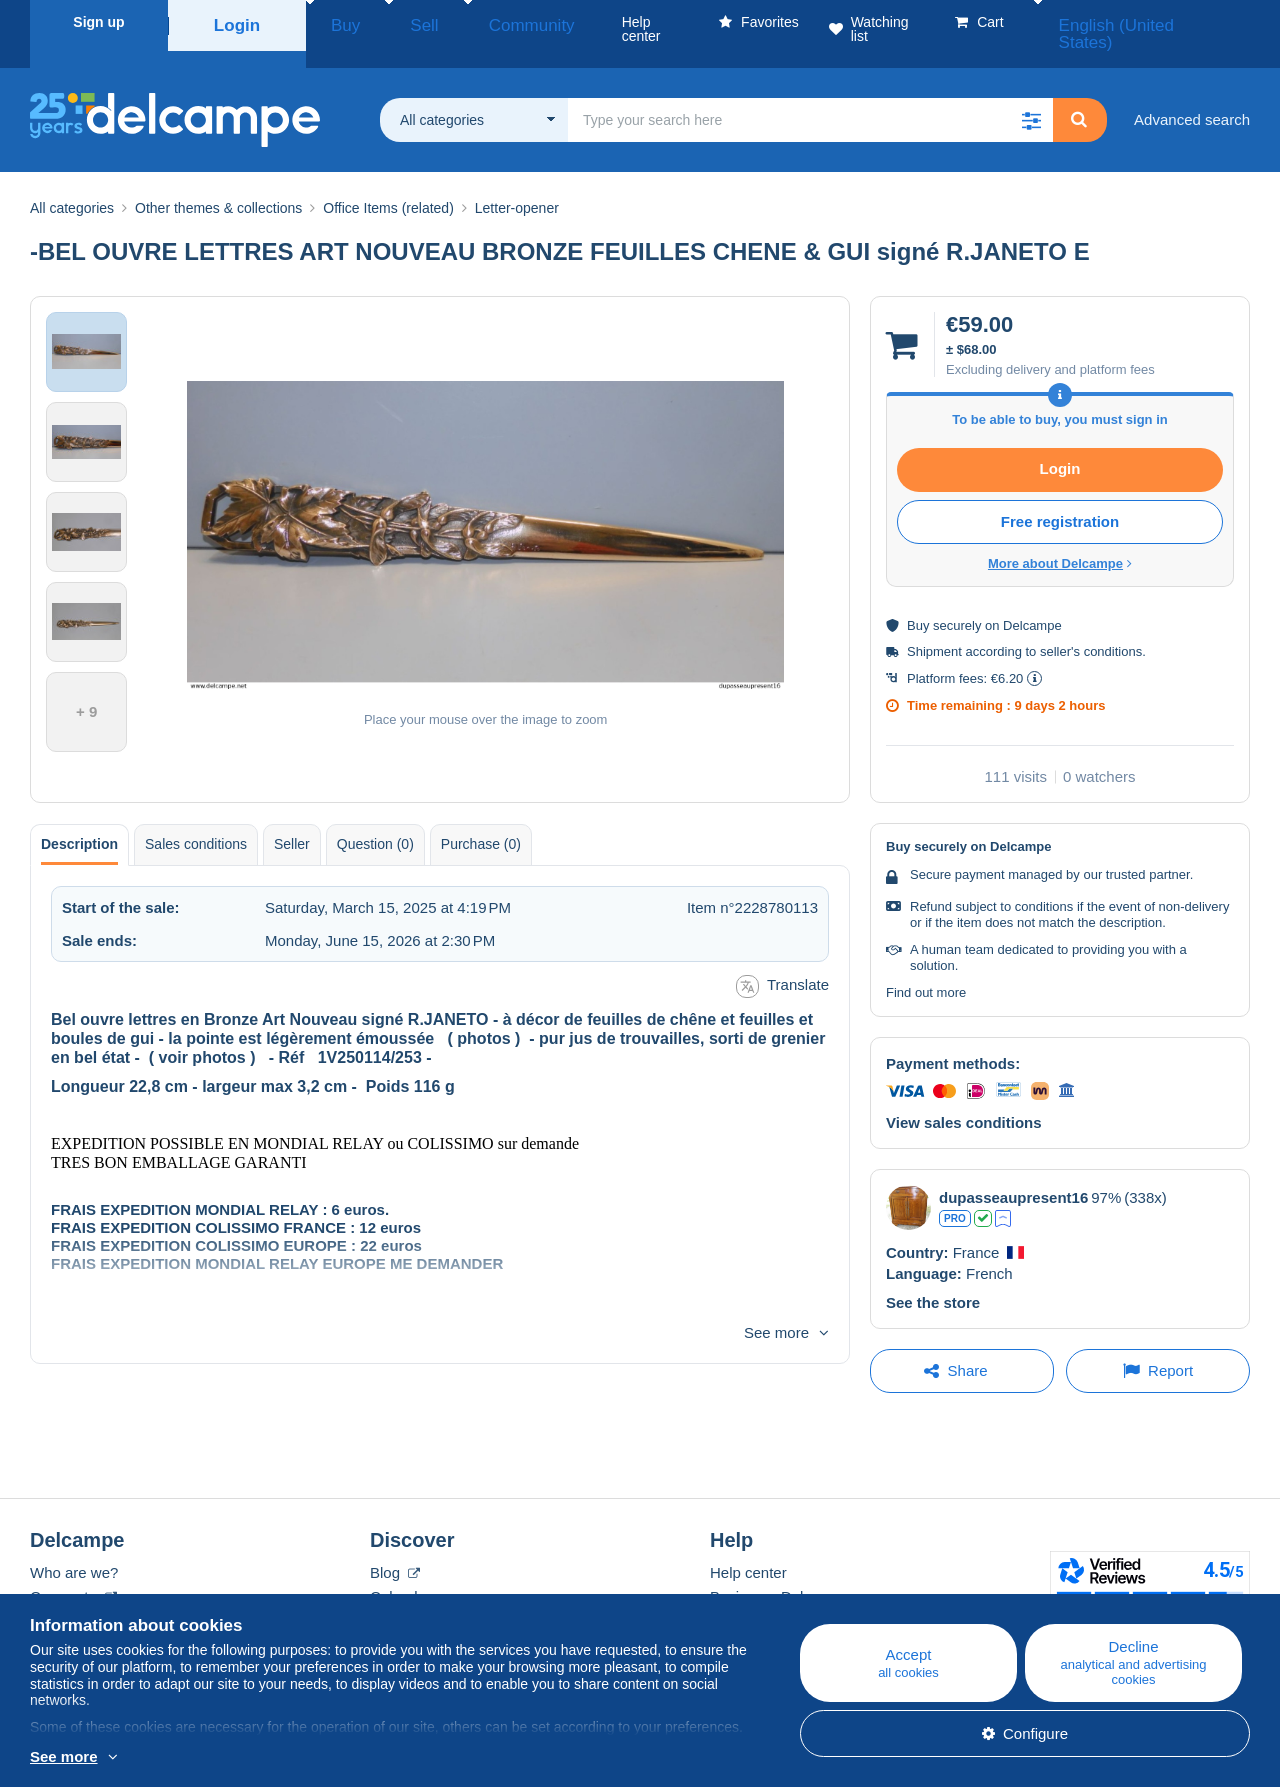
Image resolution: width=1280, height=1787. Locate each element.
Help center (748, 1548)
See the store (933, 1278)
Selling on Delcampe (779, 1596)
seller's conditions (1091, 627)
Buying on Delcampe (779, 1572)
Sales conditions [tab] (196, 820)
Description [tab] (79, 820)
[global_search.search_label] (810, 96)
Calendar (400, 1572)
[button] (1031, 96)
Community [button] (478, 22)
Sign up (98, 22)
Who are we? (74, 1548)
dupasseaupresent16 (1013, 1173)
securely (957, 601)
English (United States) (1163, 22)
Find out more (926, 968)
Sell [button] (396, 22)
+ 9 (86, 687)
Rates (49, 1596)
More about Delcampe (1060, 539)
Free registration (1060, 497)
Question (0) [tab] (375, 820)
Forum (391, 1596)
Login (237, 22)
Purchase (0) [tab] (481, 820)
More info (61, 1758)
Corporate (73, 1572)
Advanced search (1192, 95)
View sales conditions (964, 1098)
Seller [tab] (292, 820)
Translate (782, 962)
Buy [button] (338, 22)
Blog (395, 1548)
